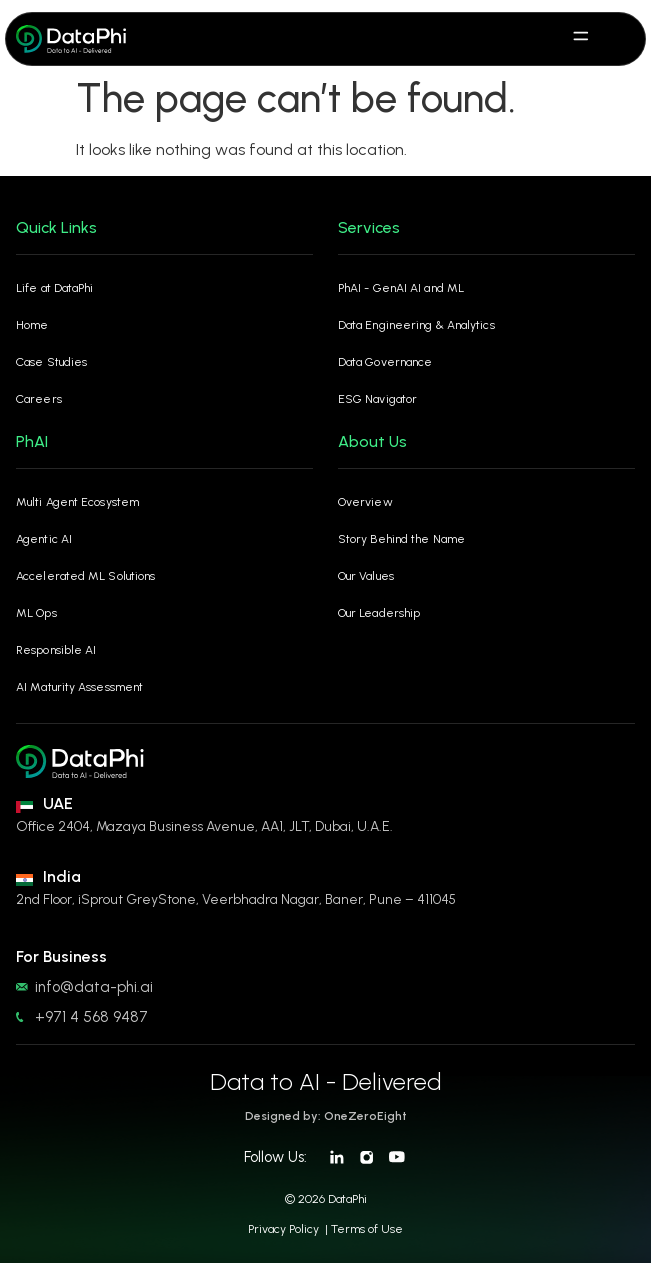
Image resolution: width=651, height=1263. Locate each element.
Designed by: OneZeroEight (326, 1116)
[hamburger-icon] (581, 39)
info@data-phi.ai (94, 987)
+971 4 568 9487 (91, 1017)
